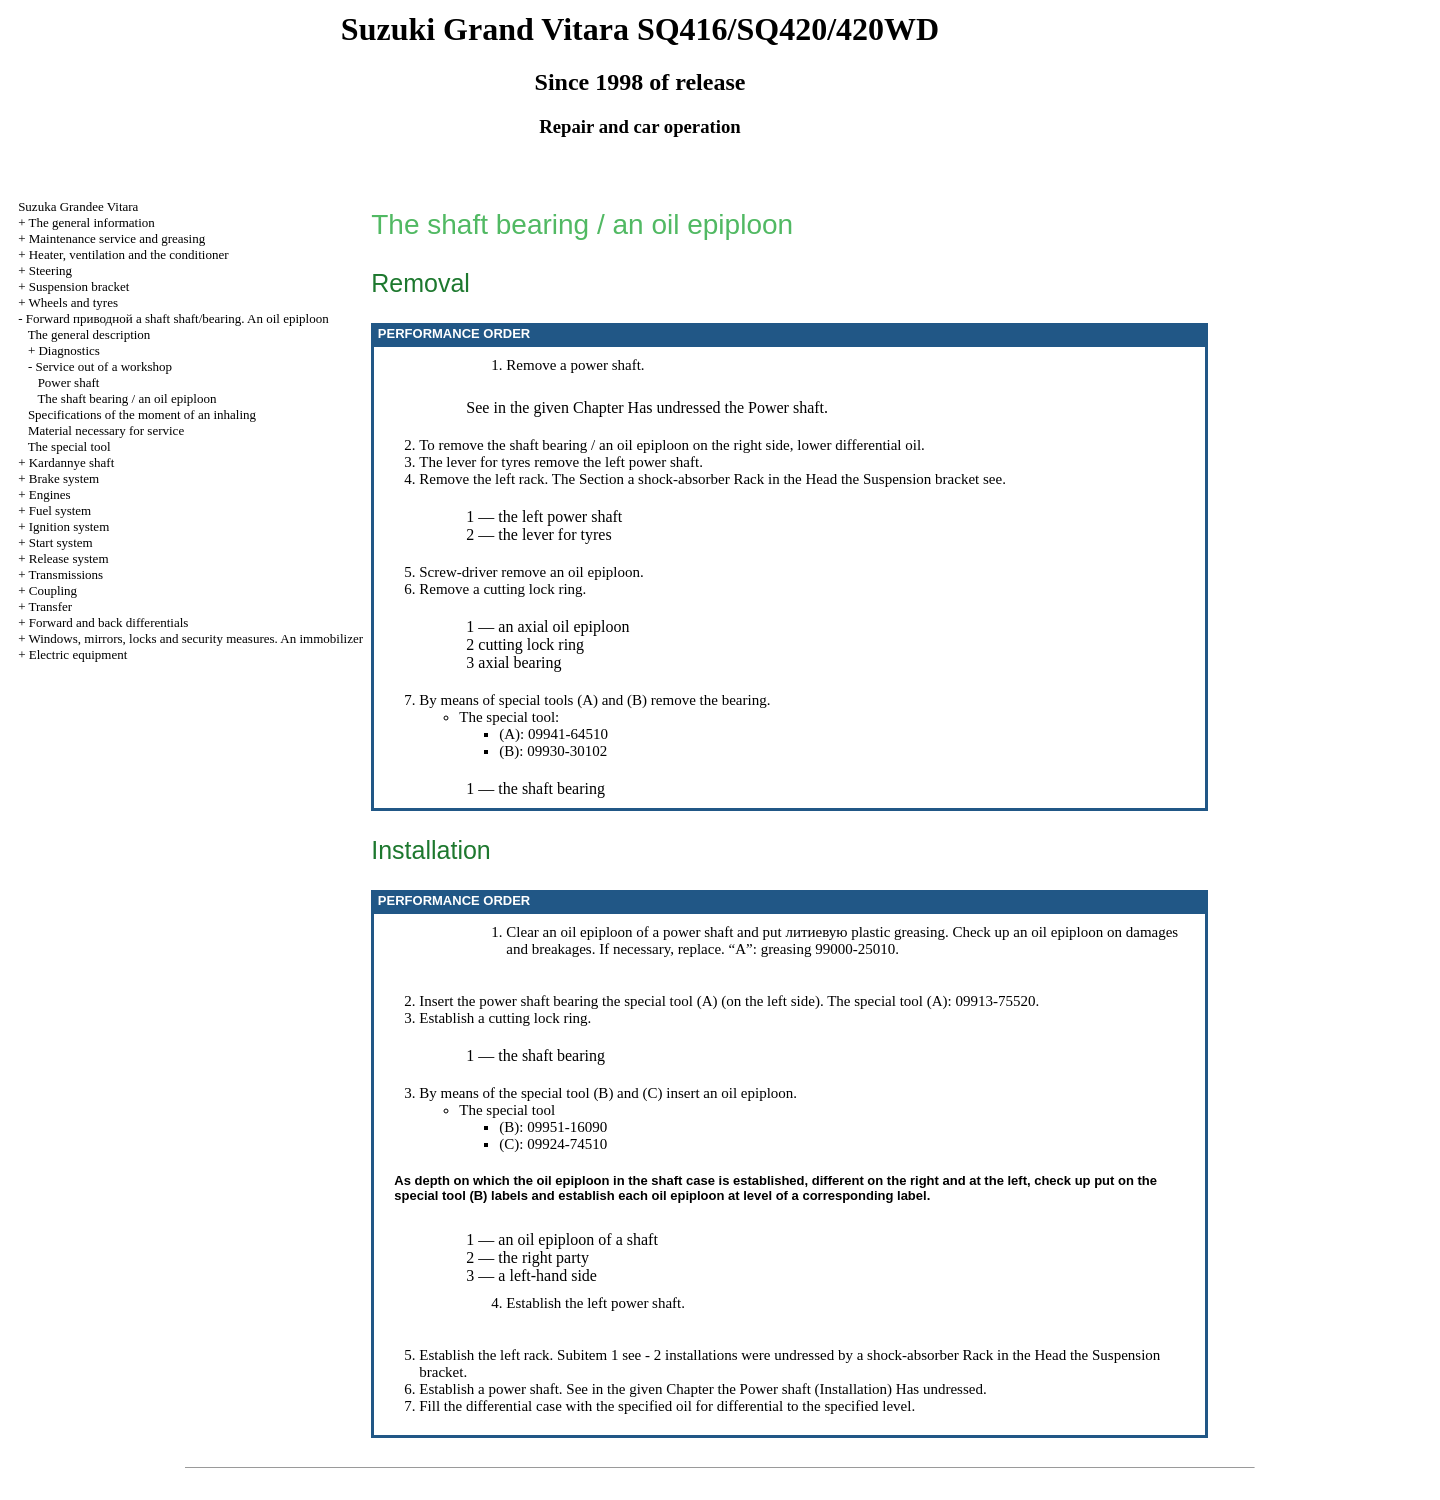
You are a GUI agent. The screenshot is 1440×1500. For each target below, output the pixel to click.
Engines (50, 494)
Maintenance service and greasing (117, 238)
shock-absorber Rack (701, 479)
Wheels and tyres (73, 302)
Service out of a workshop (103, 366)
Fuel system (60, 510)
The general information (91, 222)
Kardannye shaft (72, 462)
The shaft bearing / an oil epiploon (126, 398)
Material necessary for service (106, 430)
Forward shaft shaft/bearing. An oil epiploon (177, 318)
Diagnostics (68, 350)
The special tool (69, 446)
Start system (61, 542)
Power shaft (69, 382)
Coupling (53, 590)
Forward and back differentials (109, 622)
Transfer (50, 606)
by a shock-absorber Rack (915, 1355)
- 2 (653, 1355)
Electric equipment (78, 654)
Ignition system (69, 526)
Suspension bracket (79, 286)
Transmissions (65, 574)
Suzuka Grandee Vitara (78, 206)
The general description (89, 334)
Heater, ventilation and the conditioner (129, 254)
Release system (69, 558)
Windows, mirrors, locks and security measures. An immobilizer (195, 638)
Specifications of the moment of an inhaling (142, 414)
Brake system (64, 478)
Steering (50, 270)
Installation (854, 1389)
